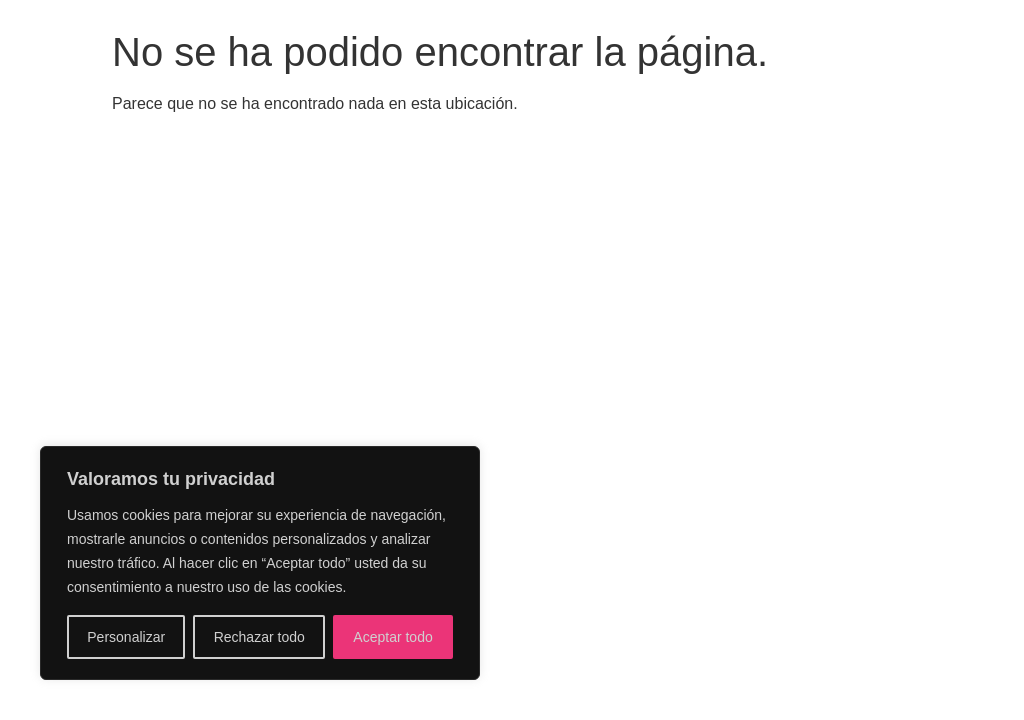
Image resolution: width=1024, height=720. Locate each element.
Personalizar (126, 637)
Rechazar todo (259, 637)
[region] (260, 563)
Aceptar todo (392, 637)
